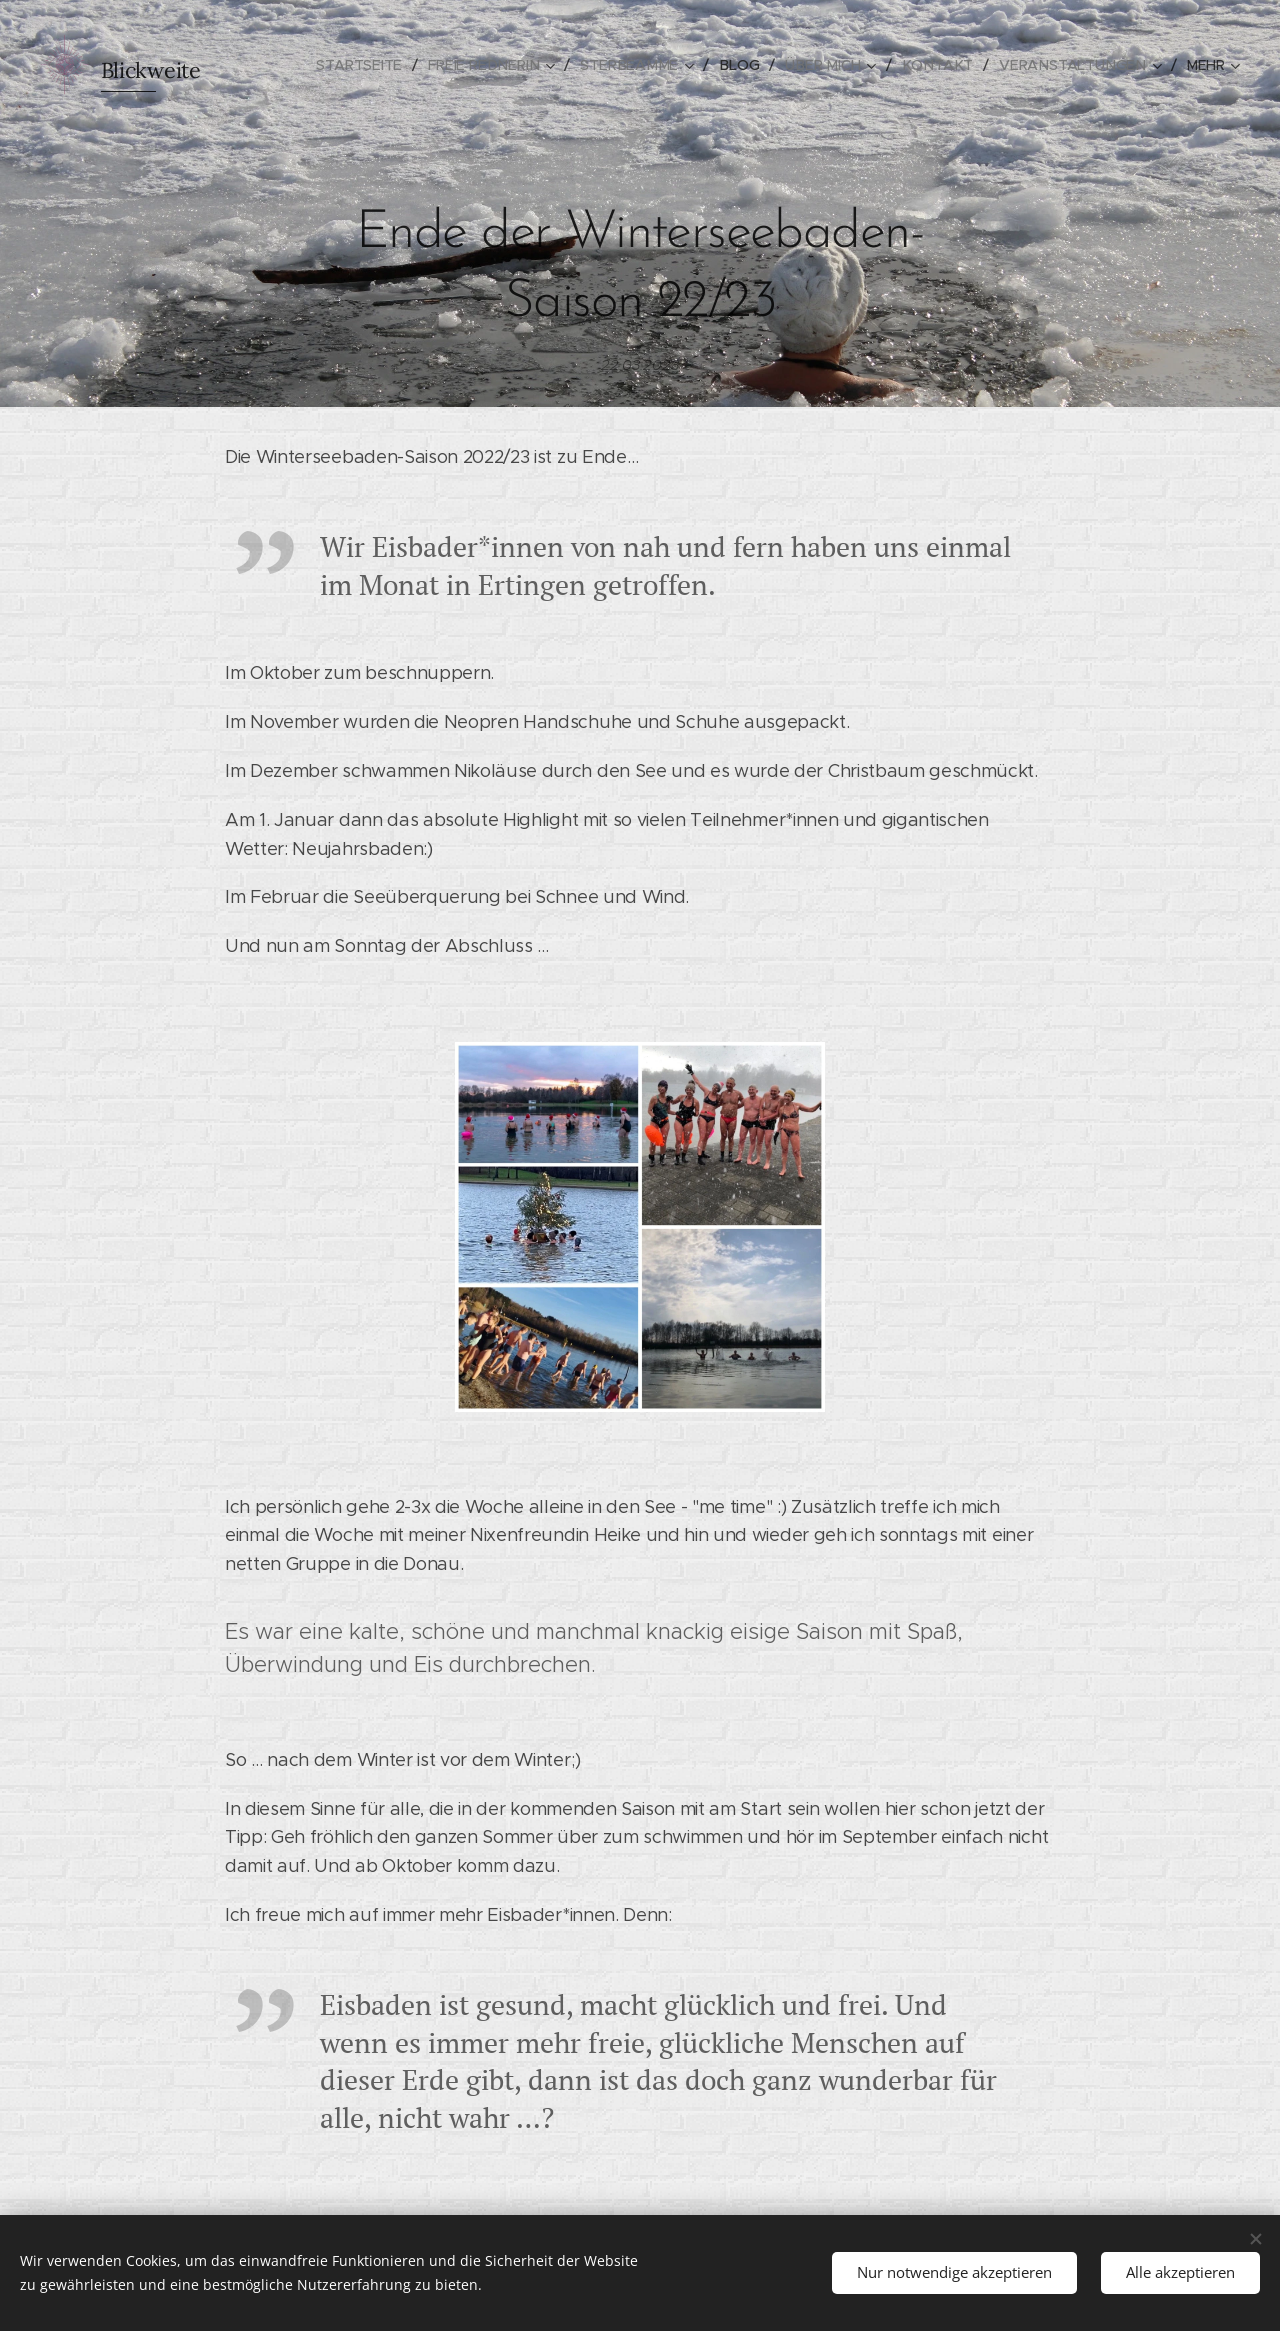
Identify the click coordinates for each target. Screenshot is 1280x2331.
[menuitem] (379, 65)
